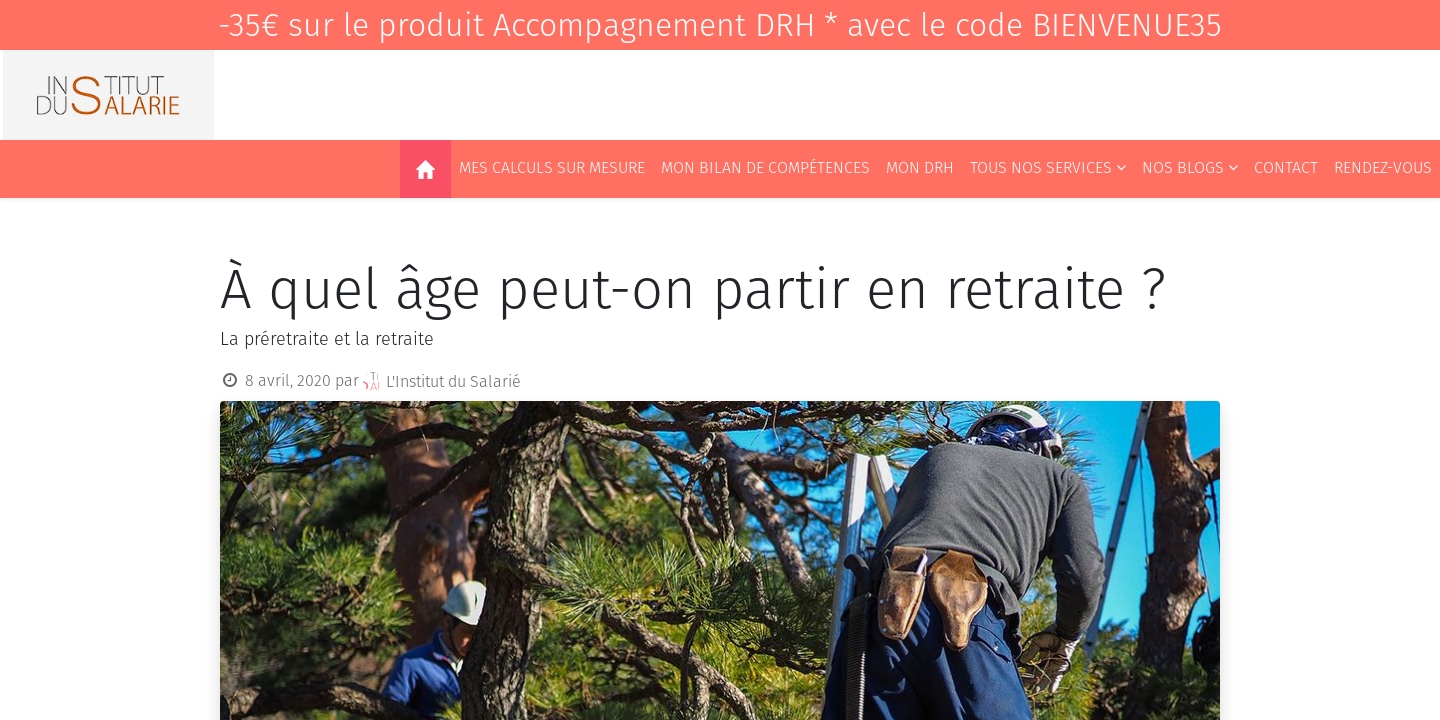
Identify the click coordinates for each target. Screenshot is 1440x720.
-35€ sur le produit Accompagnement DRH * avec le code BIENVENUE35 (720, 25)
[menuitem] (425, 169)
